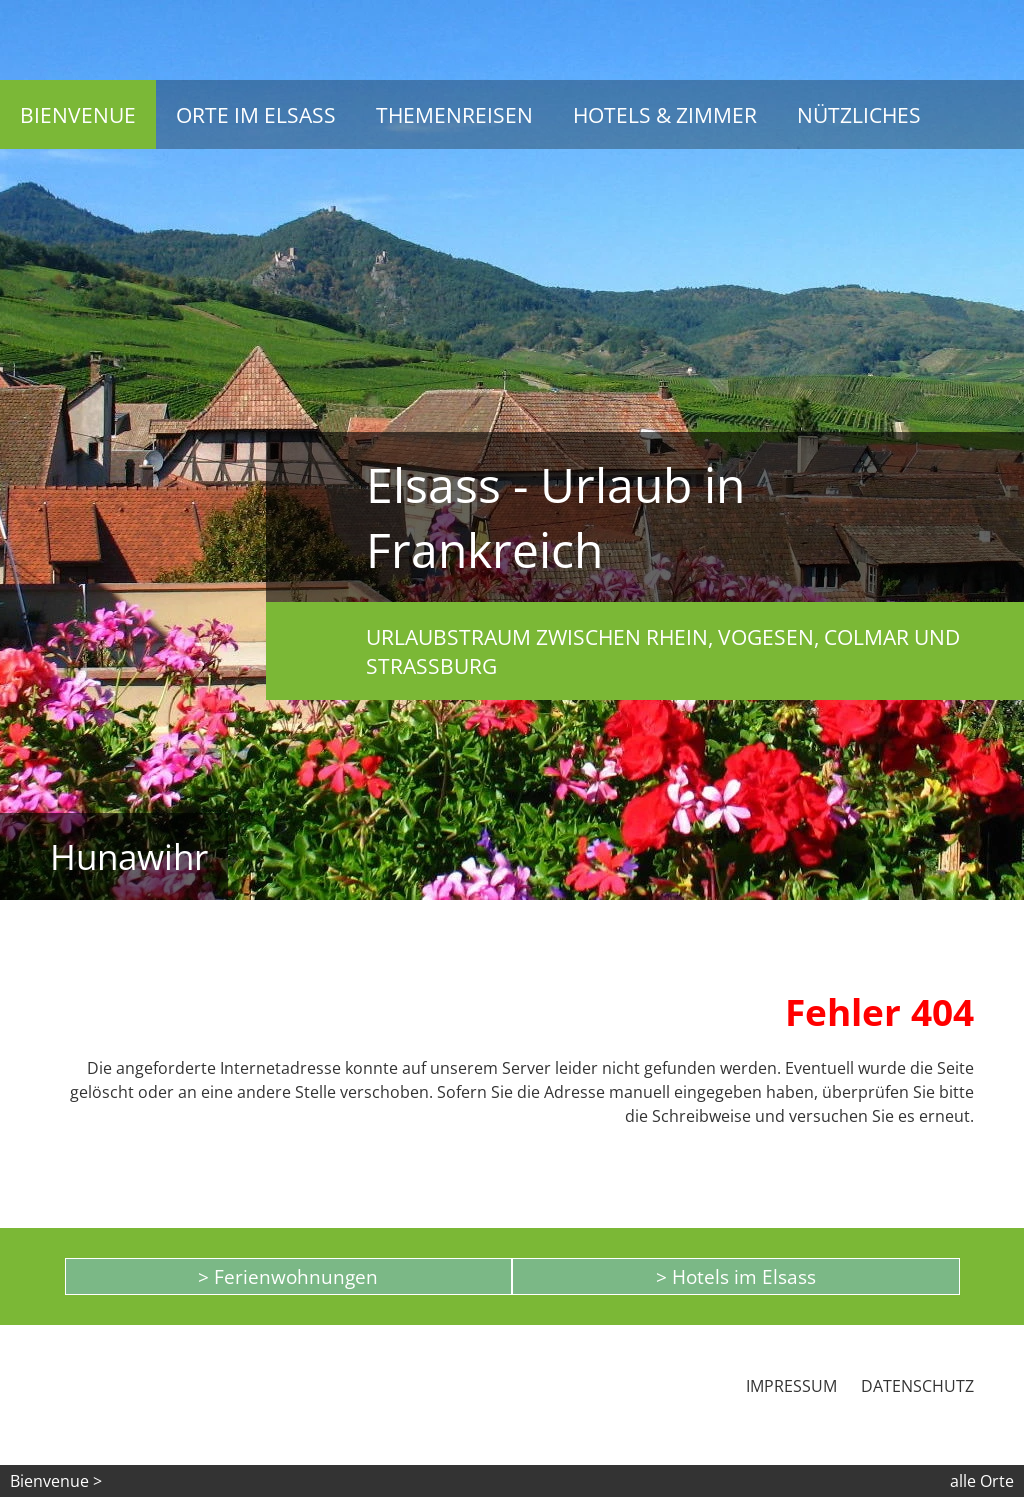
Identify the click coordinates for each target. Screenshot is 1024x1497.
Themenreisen (454, 114)
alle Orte (982, 1481)
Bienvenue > (56, 1481)
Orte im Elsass (256, 114)
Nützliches (859, 114)
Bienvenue (78, 114)
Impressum (791, 1386)
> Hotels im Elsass (736, 1276)
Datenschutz (917, 1386)
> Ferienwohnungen (288, 1276)
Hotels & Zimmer (665, 114)
